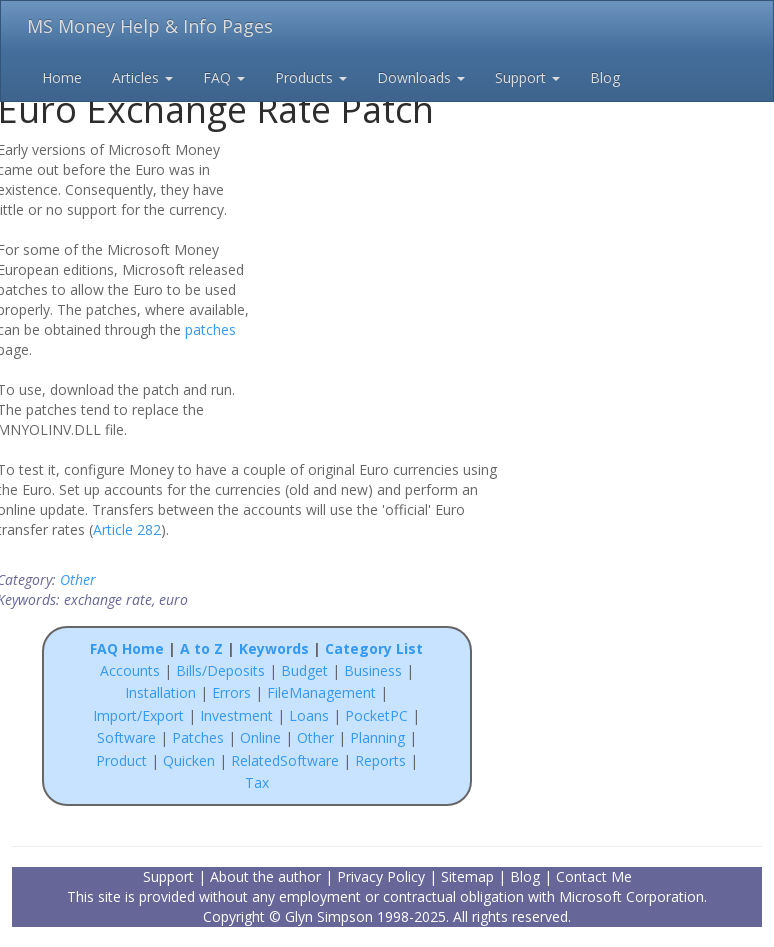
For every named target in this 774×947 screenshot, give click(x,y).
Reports (380, 760)
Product (121, 760)
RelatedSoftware (285, 760)
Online (260, 737)
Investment (236, 715)
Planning (377, 737)
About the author (265, 876)
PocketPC (376, 715)
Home (62, 77)
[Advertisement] (389, 268)
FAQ (224, 77)
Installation (162, 692)
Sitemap (467, 876)
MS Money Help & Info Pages (150, 26)
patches (210, 329)
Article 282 (127, 529)
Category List (374, 648)
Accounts (130, 670)
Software (126, 737)
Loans (309, 715)
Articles (142, 77)
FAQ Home (127, 648)
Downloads (421, 77)
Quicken (189, 760)
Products (311, 77)
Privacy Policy (381, 876)
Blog (605, 77)
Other (78, 579)
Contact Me (594, 876)
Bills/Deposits (220, 670)
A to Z (201, 648)
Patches (198, 737)
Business (375, 670)
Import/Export (138, 715)
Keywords (274, 648)
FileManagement (321, 692)
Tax (257, 782)
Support (527, 77)
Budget (304, 670)
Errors (233, 692)
